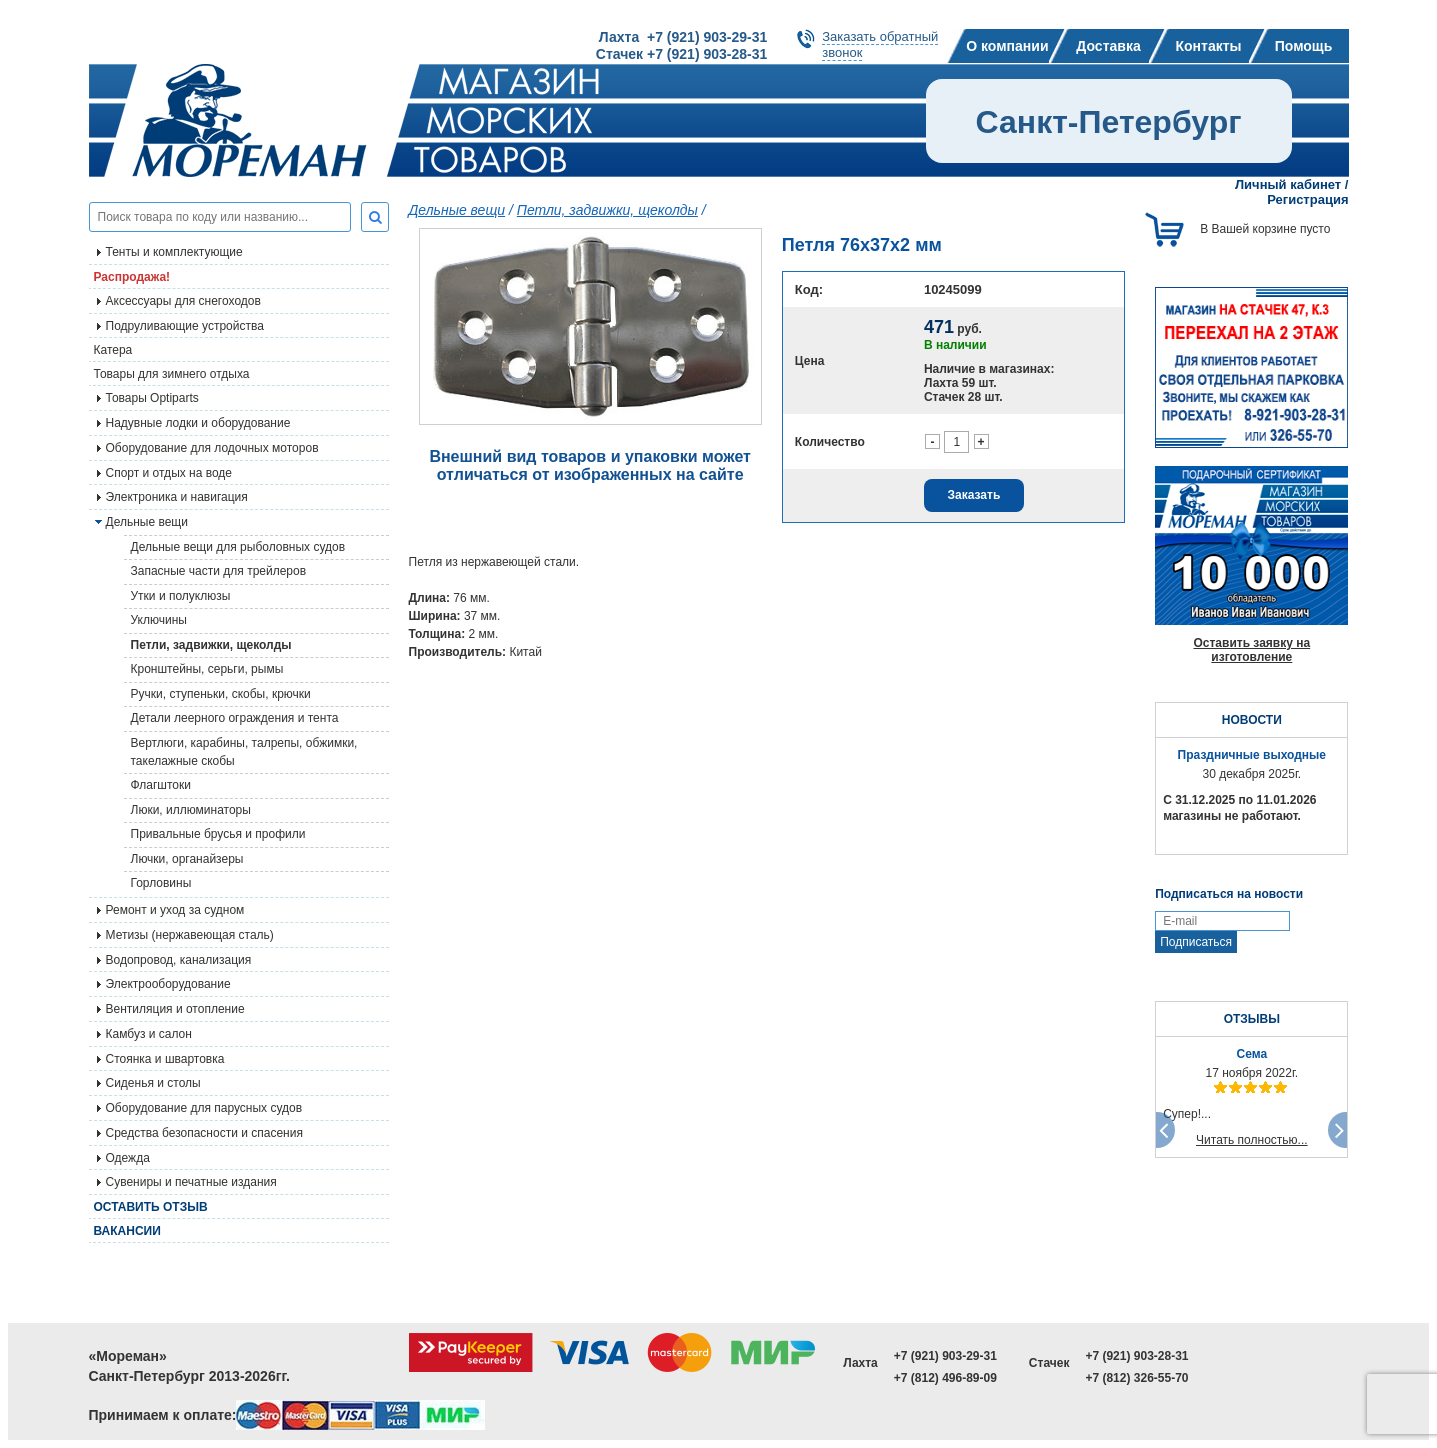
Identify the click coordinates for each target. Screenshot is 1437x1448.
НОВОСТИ (1252, 720)
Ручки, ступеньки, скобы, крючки (221, 694)
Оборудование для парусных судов (204, 1108)
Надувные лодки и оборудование (198, 423)
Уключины (159, 620)
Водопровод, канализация (179, 960)
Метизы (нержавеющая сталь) (190, 935)
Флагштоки (161, 785)
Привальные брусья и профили (218, 834)
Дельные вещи (457, 210)
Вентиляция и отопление (175, 1009)
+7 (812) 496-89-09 (945, 1378)
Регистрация (1307, 199)
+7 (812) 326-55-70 (1136, 1378)
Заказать (974, 495)
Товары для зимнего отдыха (172, 374)
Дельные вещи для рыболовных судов (238, 547)
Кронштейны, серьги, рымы (207, 669)
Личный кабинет (1288, 184)
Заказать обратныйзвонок (880, 44)
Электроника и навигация (177, 497)
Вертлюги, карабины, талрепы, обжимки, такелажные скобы (244, 752)
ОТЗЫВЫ (1252, 1019)
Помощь (1304, 46)
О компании (1007, 46)
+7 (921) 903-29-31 (945, 1356)
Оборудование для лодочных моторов (212, 448)
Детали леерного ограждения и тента (235, 718)
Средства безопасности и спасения (204, 1133)
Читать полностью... (1252, 1140)
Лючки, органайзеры (187, 859)
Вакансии (127, 1231)
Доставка (1108, 46)
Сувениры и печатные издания (191, 1182)
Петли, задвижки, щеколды (211, 645)
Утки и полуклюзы (181, 596)
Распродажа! (132, 277)
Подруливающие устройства (185, 326)
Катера (113, 350)
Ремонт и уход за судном (175, 910)
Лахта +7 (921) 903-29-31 (683, 37)
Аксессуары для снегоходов (183, 301)
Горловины (161, 883)
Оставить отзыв (151, 1207)
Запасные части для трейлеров (219, 571)
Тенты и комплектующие (174, 252)
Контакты (1208, 46)
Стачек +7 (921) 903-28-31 (681, 54)
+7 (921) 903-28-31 (1136, 1356)
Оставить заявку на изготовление (1251, 650)
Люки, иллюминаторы (191, 810)
